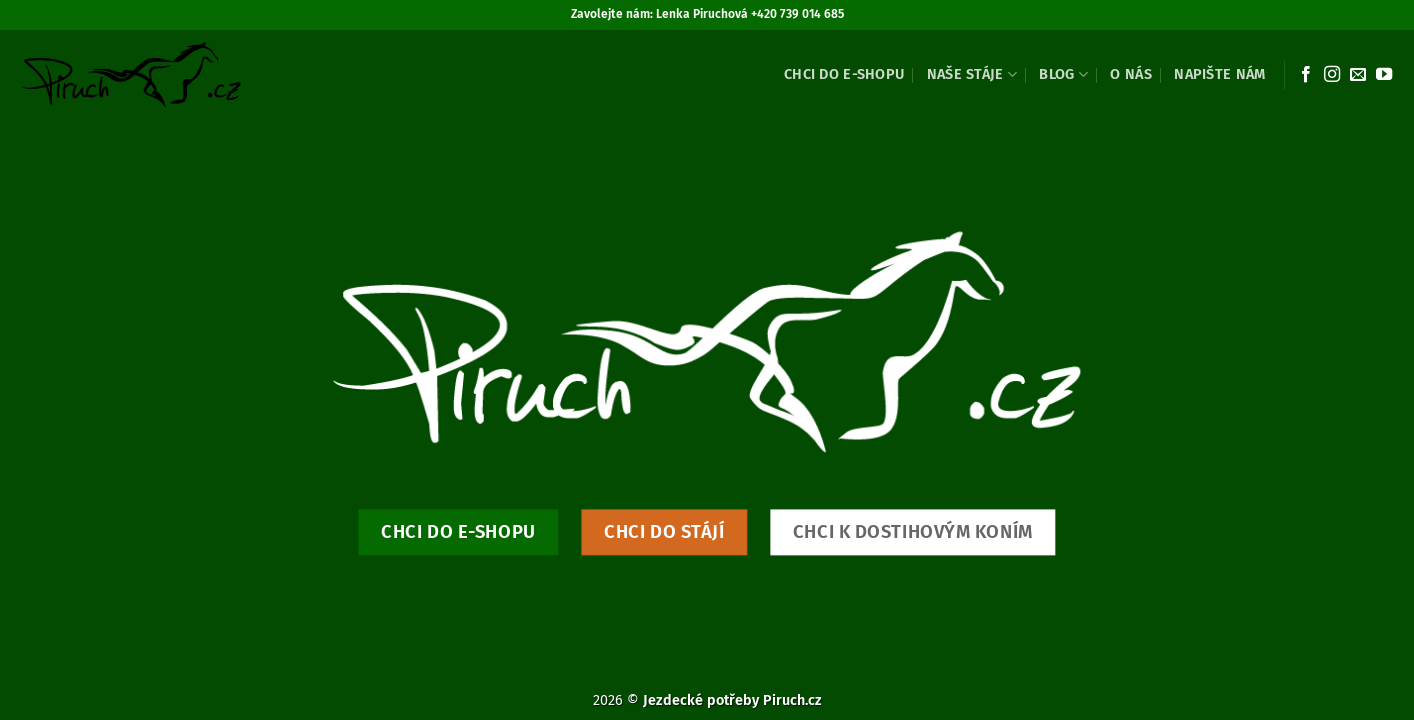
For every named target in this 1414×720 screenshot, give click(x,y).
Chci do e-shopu (844, 74)
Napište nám (1219, 74)
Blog (1063, 74)
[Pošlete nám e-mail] (1358, 75)
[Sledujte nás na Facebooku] (1306, 75)
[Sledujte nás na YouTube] (1384, 75)
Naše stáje (972, 74)
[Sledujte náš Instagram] (1332, 75)
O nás (1130, 74)
